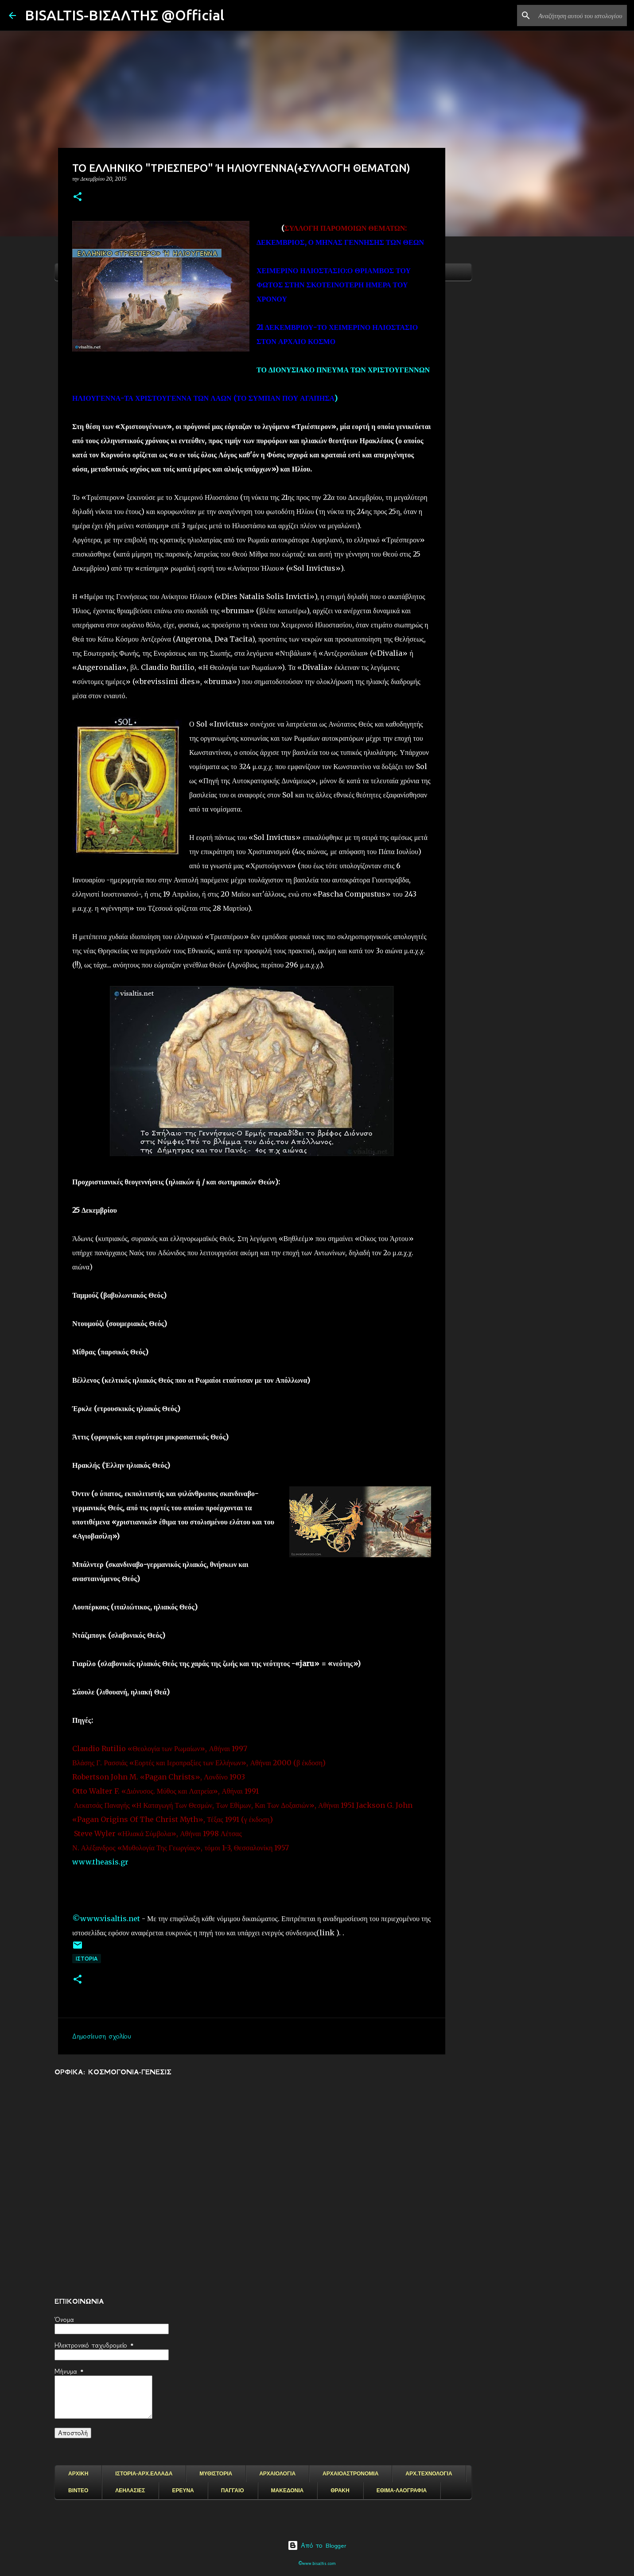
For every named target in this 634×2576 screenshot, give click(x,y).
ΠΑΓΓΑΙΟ (232, 2490)
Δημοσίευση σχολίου (101, 2036)
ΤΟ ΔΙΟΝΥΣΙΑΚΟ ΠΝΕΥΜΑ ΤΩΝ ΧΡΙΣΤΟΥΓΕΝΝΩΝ (343, 369)
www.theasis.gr (100, 1861)
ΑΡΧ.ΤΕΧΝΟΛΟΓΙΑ (428, 2474)
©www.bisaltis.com (317, 2563)
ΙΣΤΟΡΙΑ (86, 1958)
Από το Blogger (317, 2545)
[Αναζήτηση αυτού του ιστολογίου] (580, 15)
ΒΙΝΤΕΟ (78, 2490)
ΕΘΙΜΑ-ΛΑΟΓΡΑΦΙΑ (402, 2490)
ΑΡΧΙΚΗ (78, 2474)
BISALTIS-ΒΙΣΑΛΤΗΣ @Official (124, 15)
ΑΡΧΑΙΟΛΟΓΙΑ (277, 2474)
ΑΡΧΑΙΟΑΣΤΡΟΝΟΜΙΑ (350, 2474)
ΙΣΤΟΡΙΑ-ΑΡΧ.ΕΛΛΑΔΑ (143, 2474)
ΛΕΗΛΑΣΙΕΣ (130, 2490)
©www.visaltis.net (106, 1918)
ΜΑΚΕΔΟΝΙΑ (287, 2490)
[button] (77, 197)
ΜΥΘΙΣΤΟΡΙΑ (215, 2474)
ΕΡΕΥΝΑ (183, 2490)
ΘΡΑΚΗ (340, 2490)
